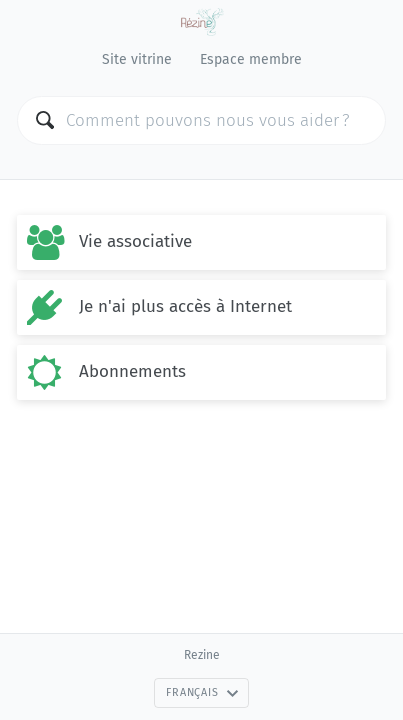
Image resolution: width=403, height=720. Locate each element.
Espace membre (251, 59)
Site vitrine (137, 59)
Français (202, 692)
